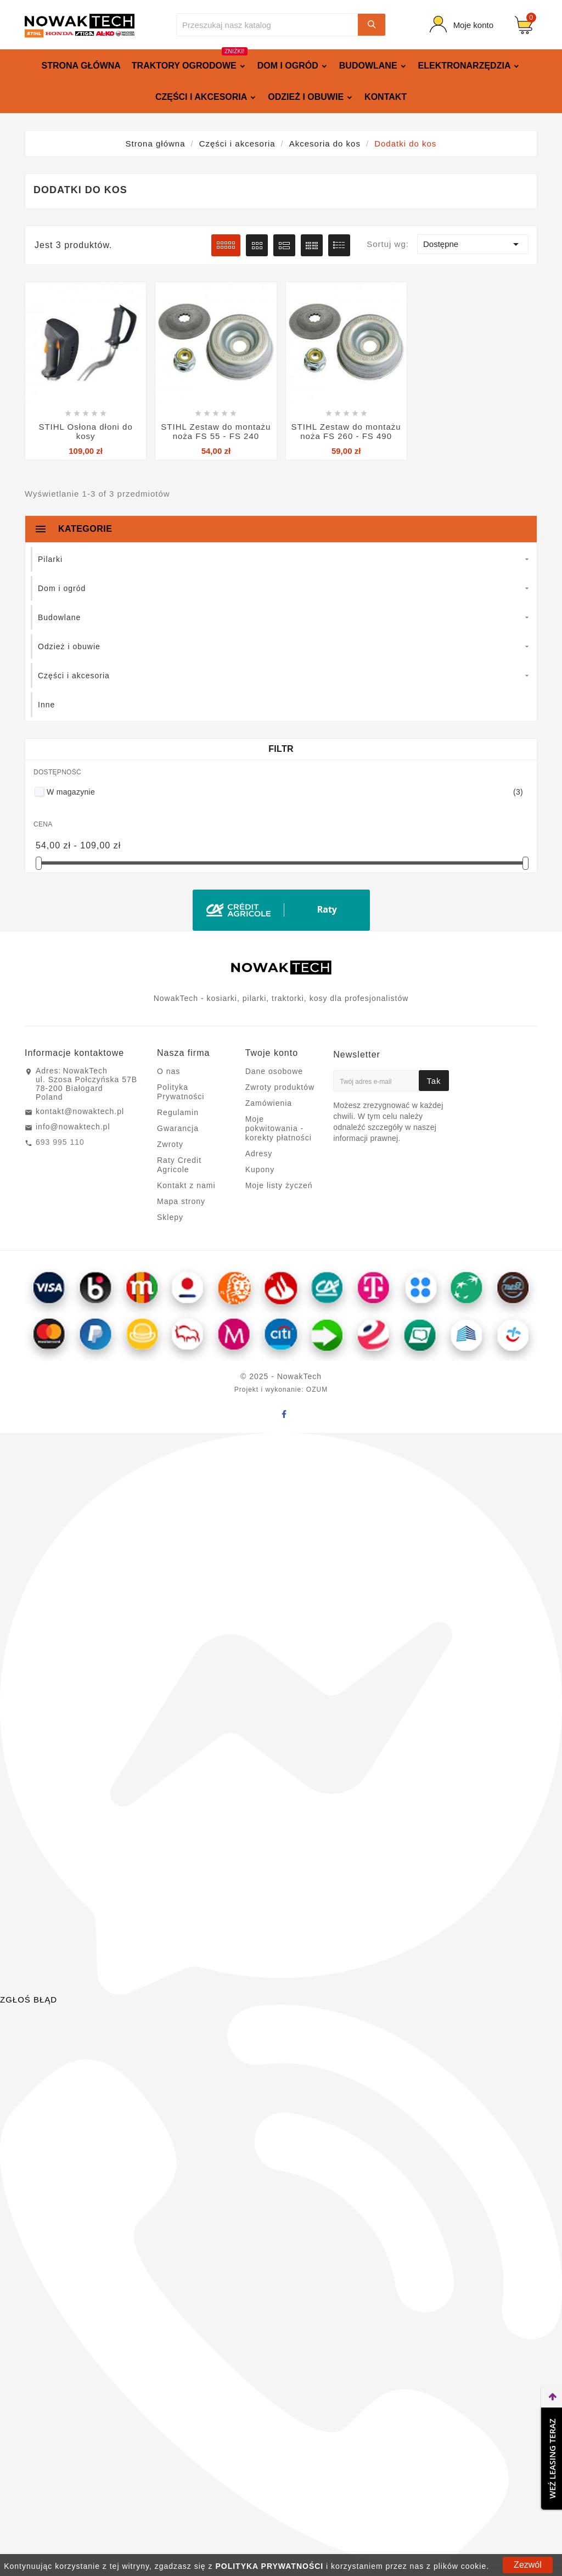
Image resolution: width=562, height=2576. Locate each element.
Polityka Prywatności (180, 1092)
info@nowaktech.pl (73, 1126)
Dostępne (472, 244)
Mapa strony (181, 1201)
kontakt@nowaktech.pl (80, 1111)
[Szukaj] (267, 25)
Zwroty (170, 1144)
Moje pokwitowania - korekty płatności (278, 1128)
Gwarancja (178, 1128)
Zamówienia (268, 1103)
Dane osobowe (274, 1071)
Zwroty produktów (279, 1087)
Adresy (259, 1153)
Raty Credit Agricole (179, 1165)
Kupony (259, 1169)
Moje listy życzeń (279, 1185)
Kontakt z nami (186, 1185)
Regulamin (178, 1112)
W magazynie (285, 792)
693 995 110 (60, 1142)
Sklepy (170, 1217)
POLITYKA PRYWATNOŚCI (269, 2566)
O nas (168, 1071)
